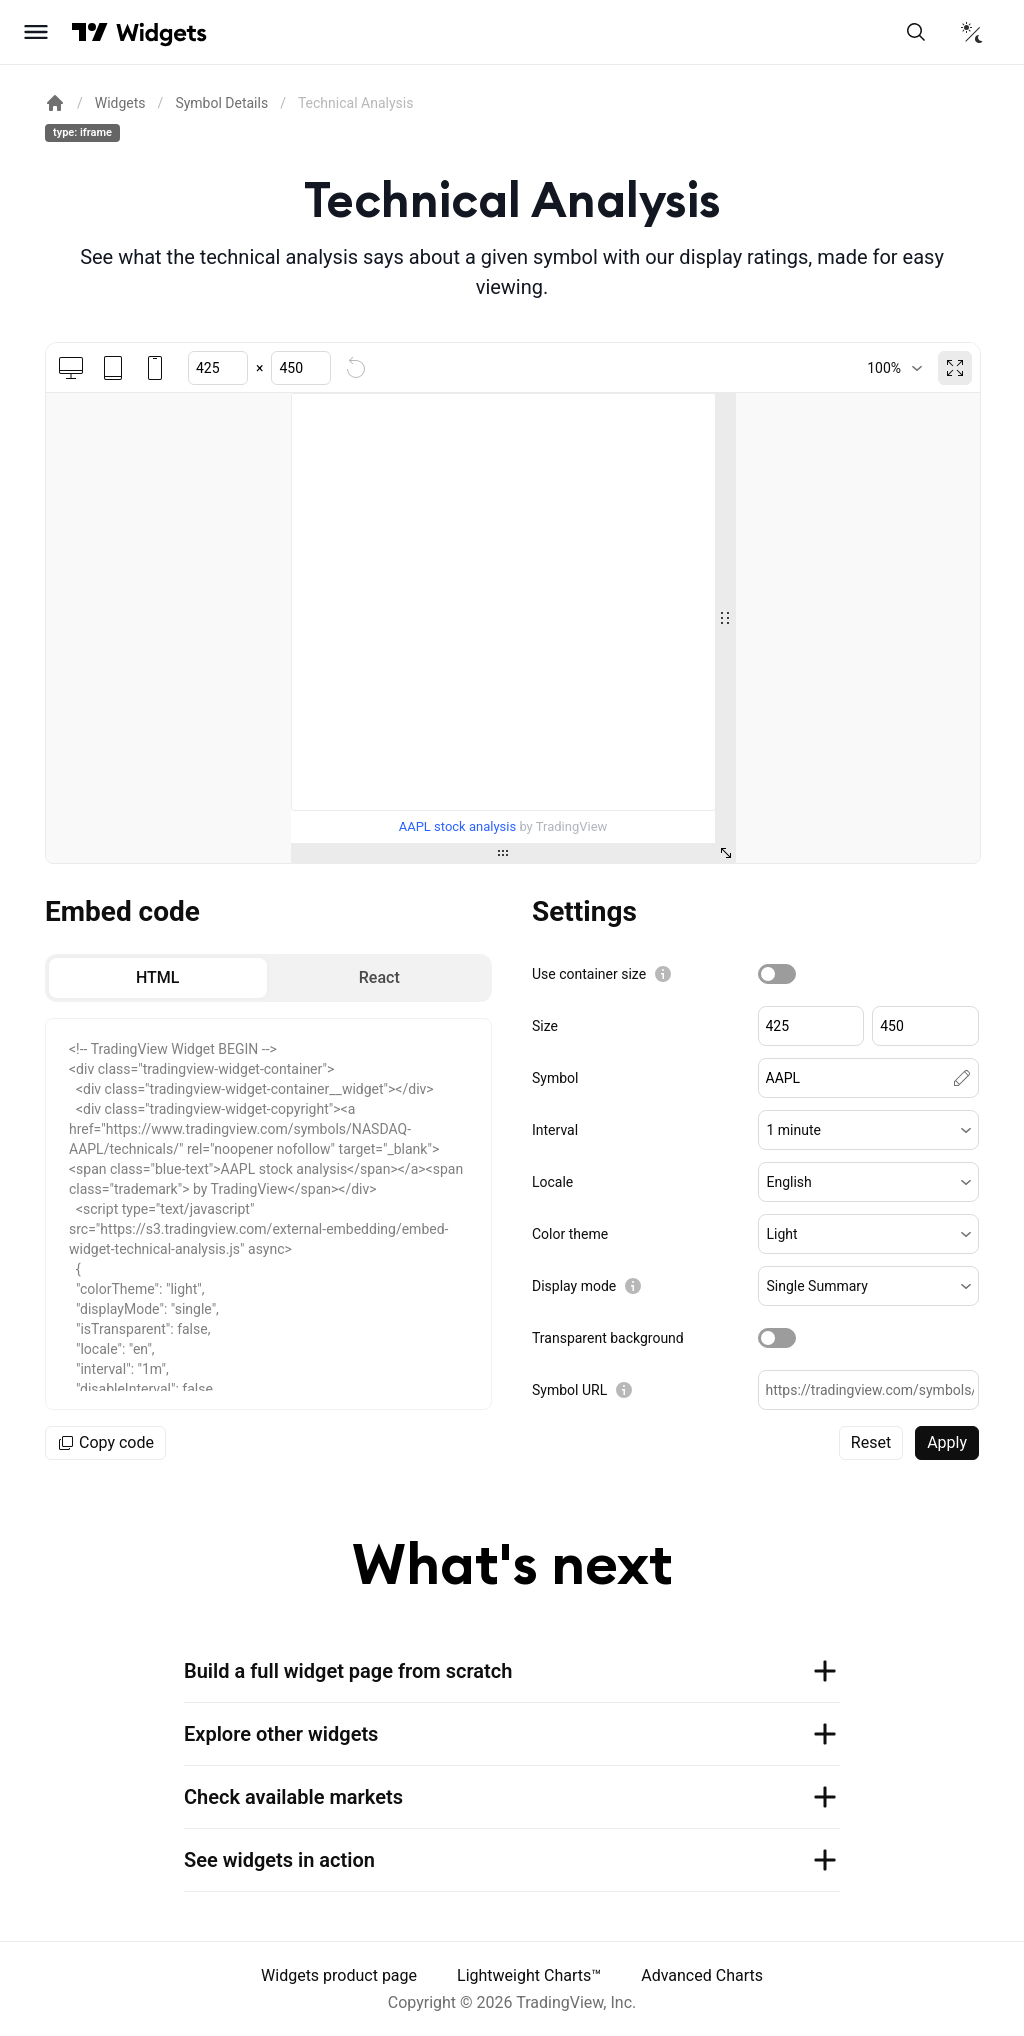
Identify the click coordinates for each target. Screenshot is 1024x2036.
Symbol (555, 1078)
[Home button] (161, 32)
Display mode (574, 1286)
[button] (869, 1130)
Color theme (570, 1234)
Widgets (120, 103)
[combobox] (894, 368)
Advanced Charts (702, 1975)
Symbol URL (569, 1390)
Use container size (589, 974)
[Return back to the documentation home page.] (55, 103)
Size (545, 1026)
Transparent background (608, 1338)
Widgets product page (339, 1975)
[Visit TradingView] (90, 32)
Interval (555, 1130)
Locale (552, 1182)
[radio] (158, 978)
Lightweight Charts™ (529, 1975)
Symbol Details (221, 103)
